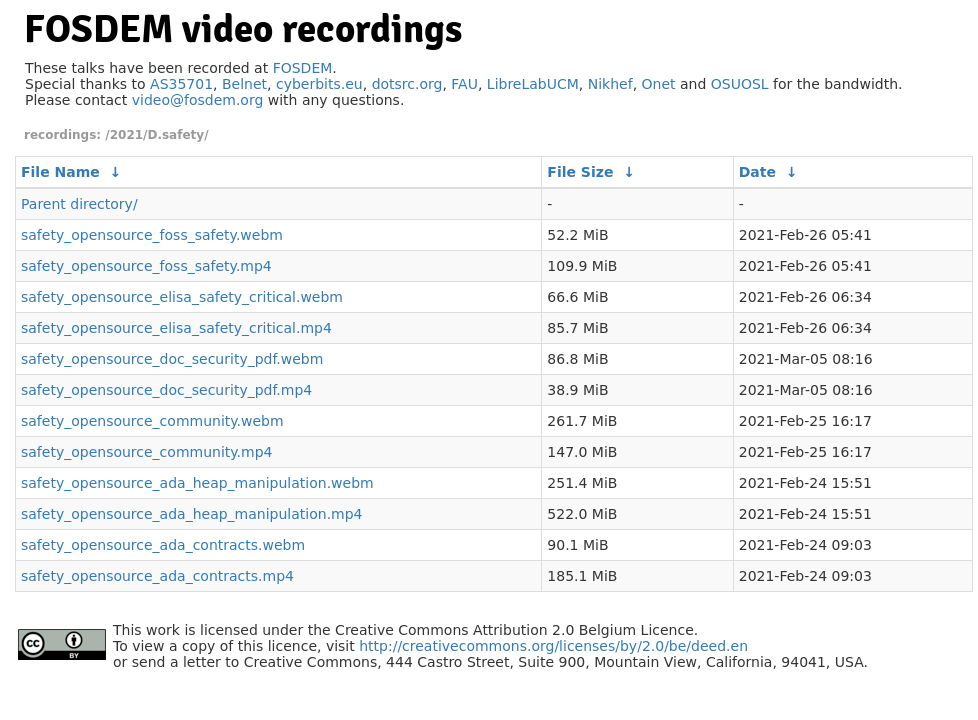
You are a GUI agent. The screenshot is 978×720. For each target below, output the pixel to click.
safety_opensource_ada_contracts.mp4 (157, 576)
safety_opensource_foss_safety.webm (152, 235)
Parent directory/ (79, 204)
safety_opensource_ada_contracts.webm (163, 545)
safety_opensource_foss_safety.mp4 (146, 266)
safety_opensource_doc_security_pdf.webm (172, 359)
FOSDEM (303, 68)
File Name (60, 172)
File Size (580, 172)
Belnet (244, 84)
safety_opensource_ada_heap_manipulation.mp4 (192, 514)
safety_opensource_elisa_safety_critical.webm (182, 297)
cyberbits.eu (319, 84)
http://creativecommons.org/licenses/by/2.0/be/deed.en (553, 646)
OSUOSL (740, 84)
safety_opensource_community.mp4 (146, 452)
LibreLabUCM (533, 84)
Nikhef (610, 84)
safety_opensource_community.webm (152, 421)
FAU (464, 84)
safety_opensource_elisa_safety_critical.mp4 (176, 328)
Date (757, 172)
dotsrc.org (407, 84)
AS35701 (181, 84)
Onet (659, 84)
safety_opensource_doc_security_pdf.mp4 (166, 390)
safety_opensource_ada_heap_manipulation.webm (197, 483)
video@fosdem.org (198, 100)
